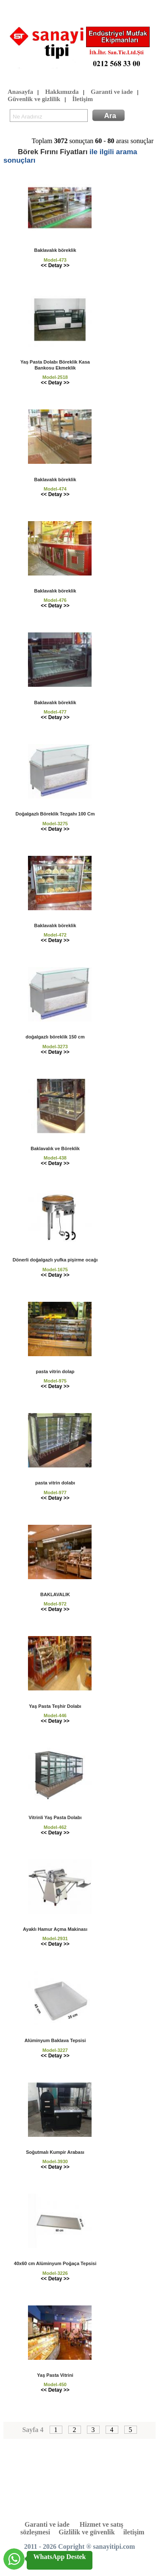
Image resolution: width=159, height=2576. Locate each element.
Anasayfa (20, 92)
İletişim (83, 99)
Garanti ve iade (112, 92)
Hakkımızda (61, 92)
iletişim (134, 2532)
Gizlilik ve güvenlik (86, 2532)
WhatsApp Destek (59, 2556)
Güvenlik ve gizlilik (34, 99)
